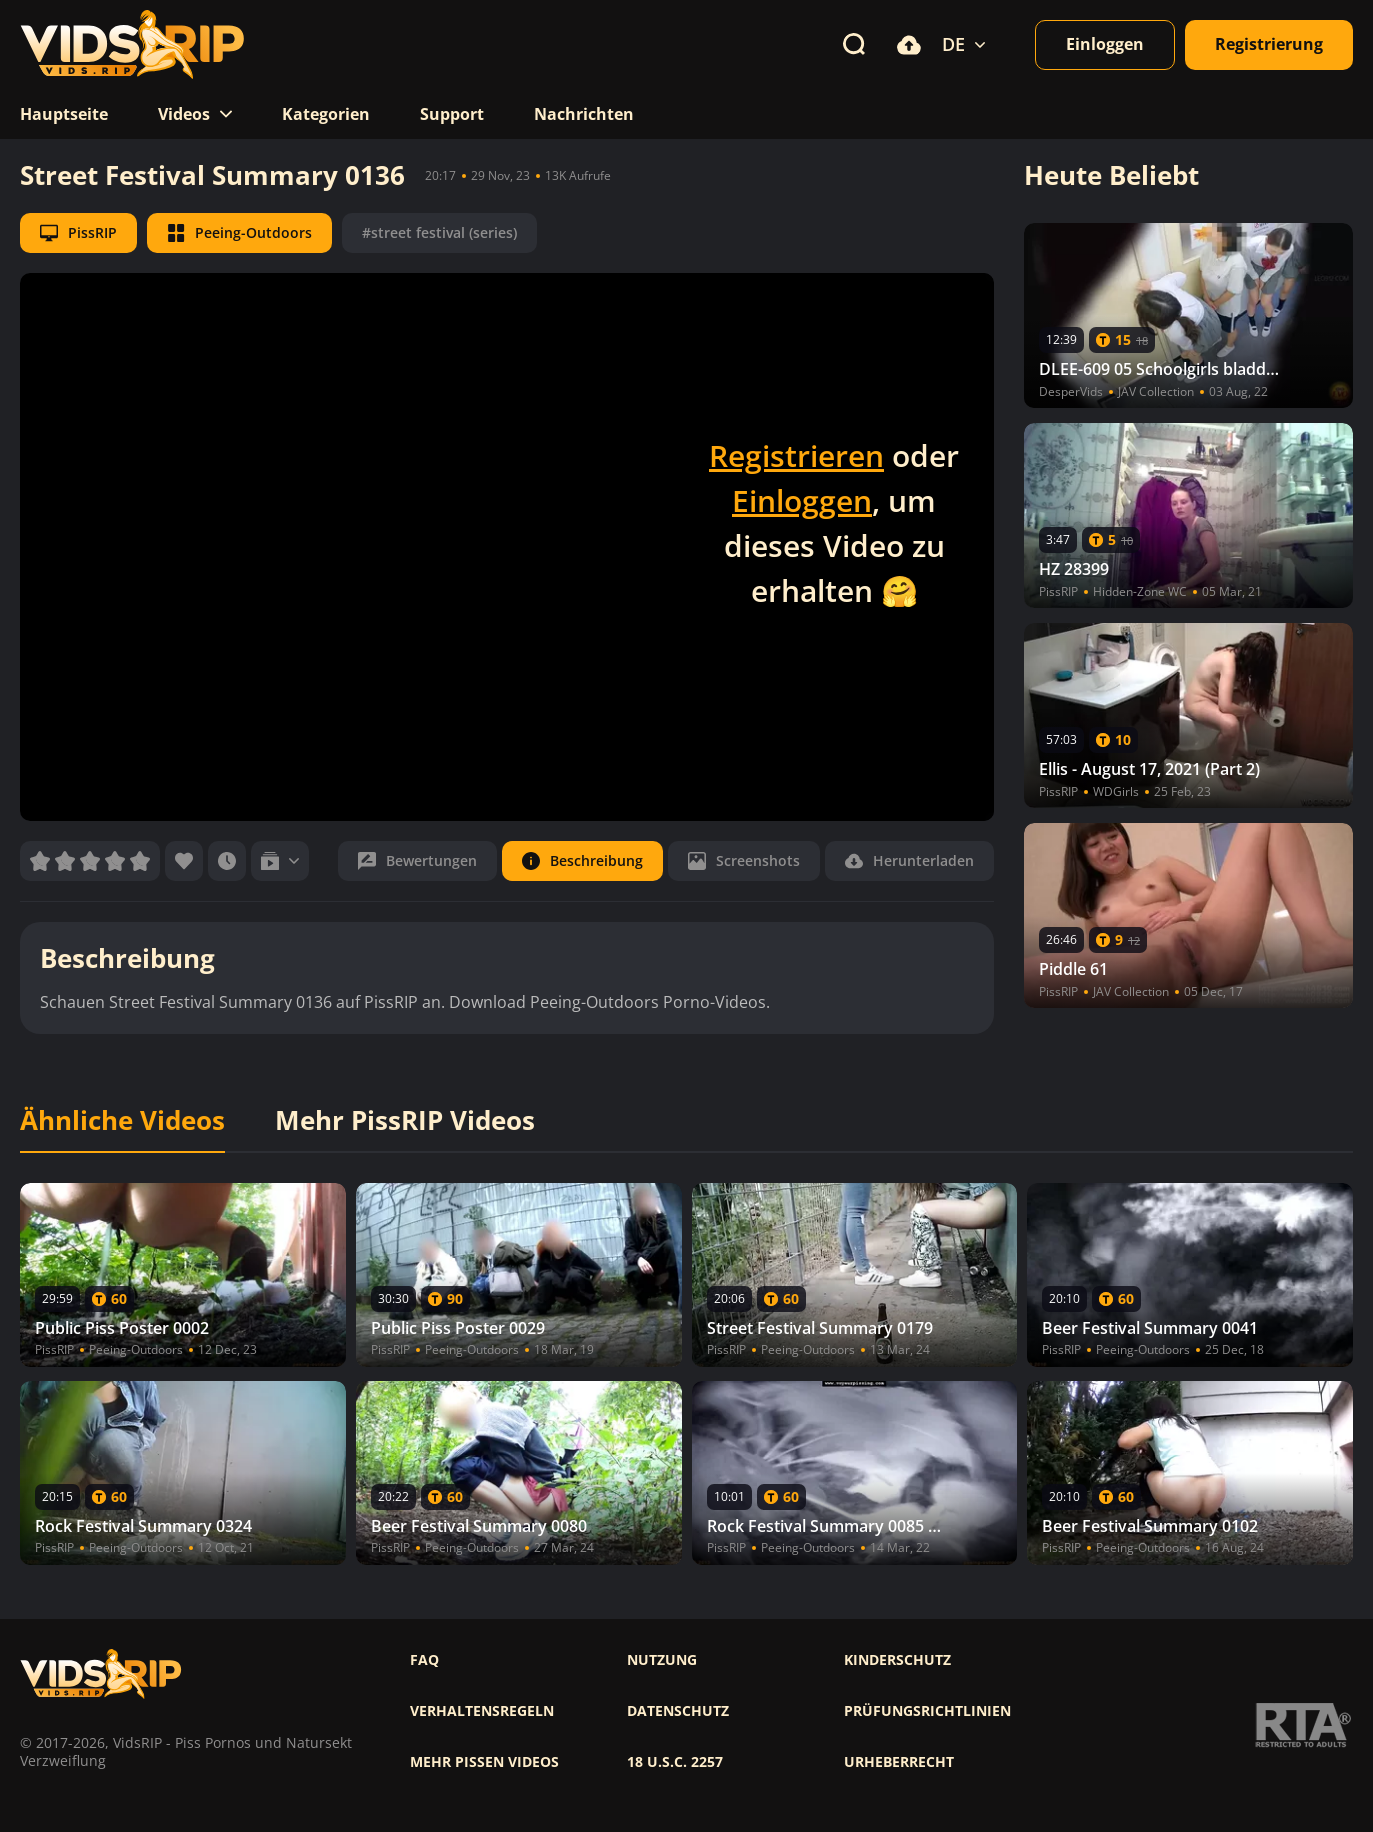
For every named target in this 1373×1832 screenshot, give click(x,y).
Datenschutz (678, 1711)
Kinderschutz (897, 1660)
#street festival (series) (439, 232)
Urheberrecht (899, 1762)
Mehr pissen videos (484, 1762)
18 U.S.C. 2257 (675, 1762)
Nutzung (662, 1660)
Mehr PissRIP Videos (405, 1121)
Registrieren (796, 455)
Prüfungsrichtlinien (927, 1711)
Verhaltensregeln (482, 1711)
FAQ (424, 1660)
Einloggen (802, 500)
